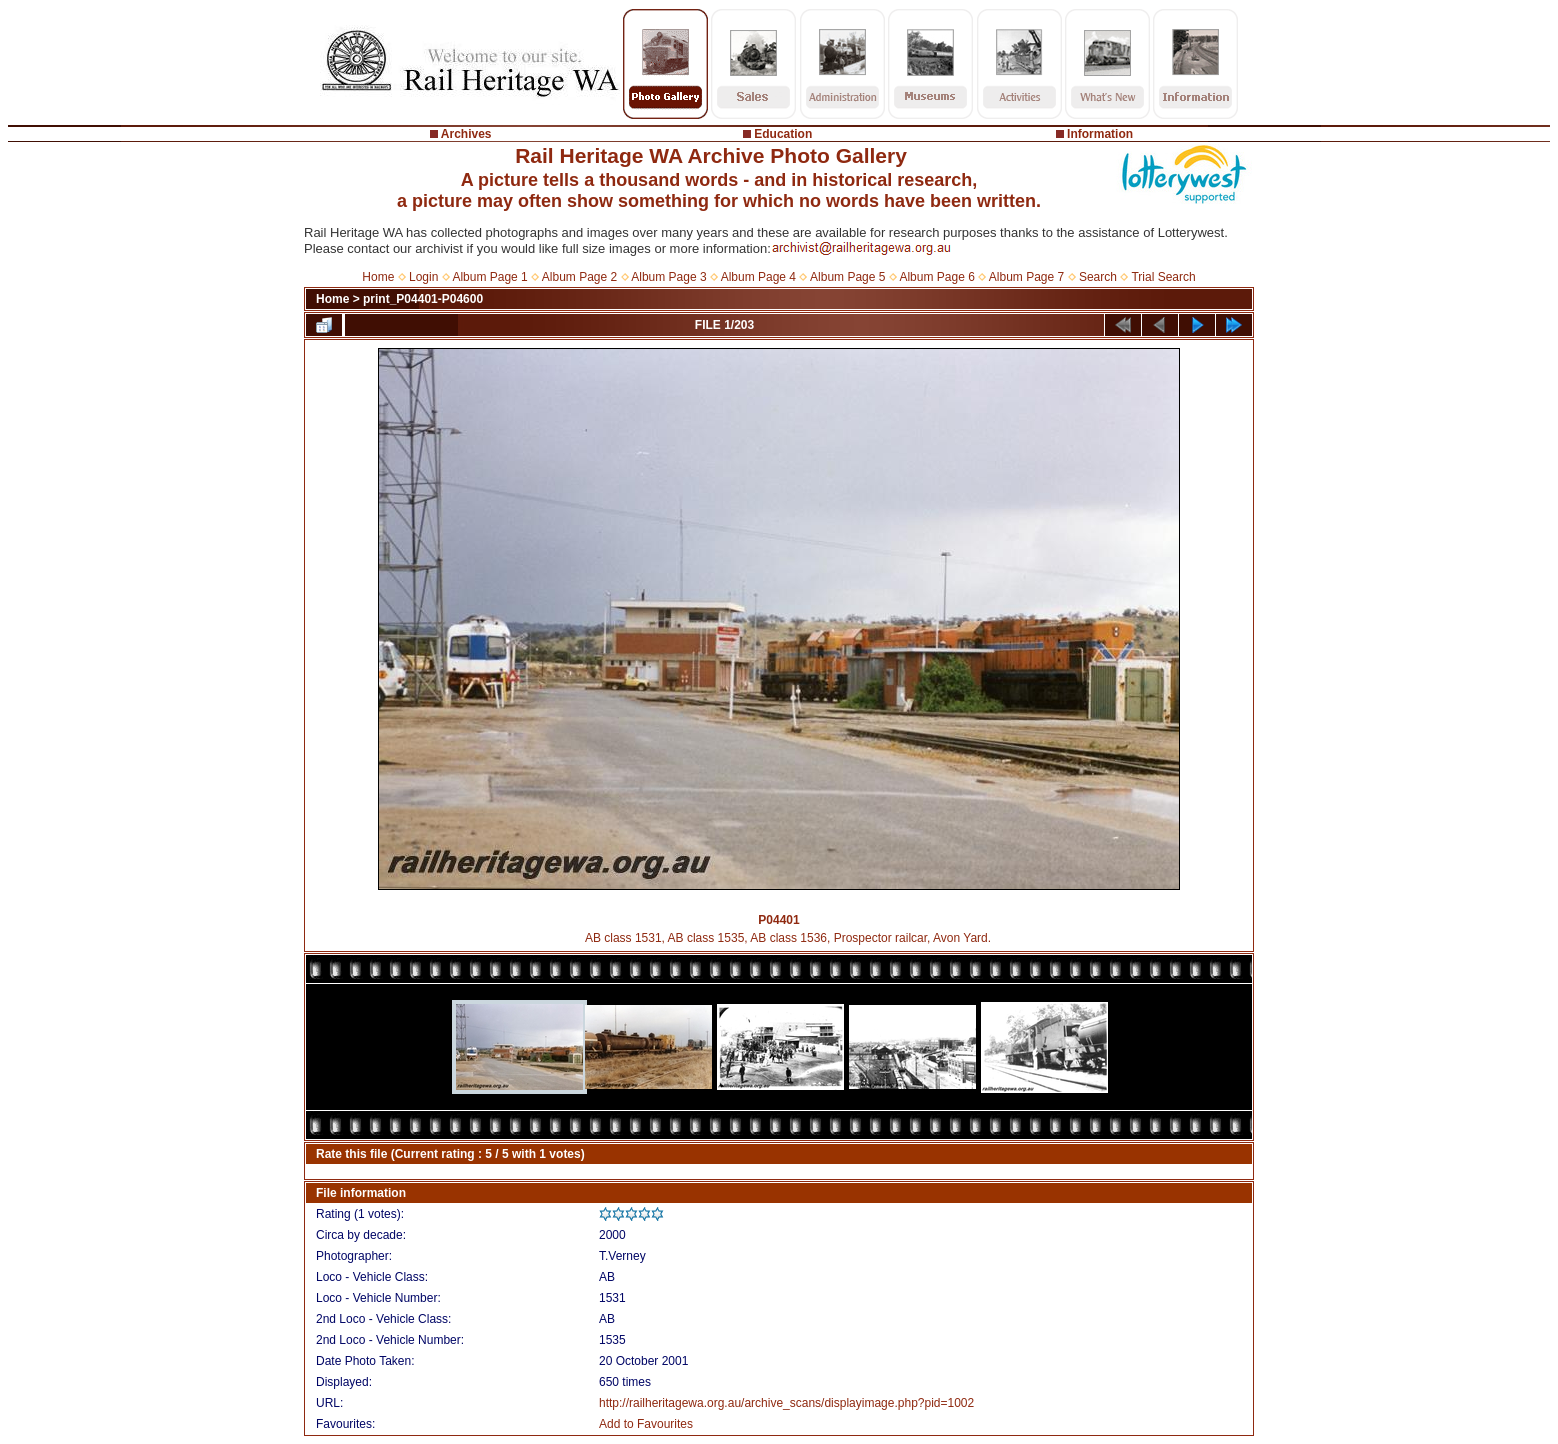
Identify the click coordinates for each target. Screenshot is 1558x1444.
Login (423, 277)
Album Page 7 (1026, 277)
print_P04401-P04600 (423, 299)
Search (1098, 277)
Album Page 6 (936, 277)
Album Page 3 (668, 277)
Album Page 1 (489, 277)
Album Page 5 (847, 277)
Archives (466, 134)
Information (1100, 134)
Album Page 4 (758, 277)
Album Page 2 (579, 277)
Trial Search (1163, 277)
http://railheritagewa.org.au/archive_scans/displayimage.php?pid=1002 (786, 1403)
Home (378, 277)
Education (783, 134)
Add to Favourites (646, 1424)
